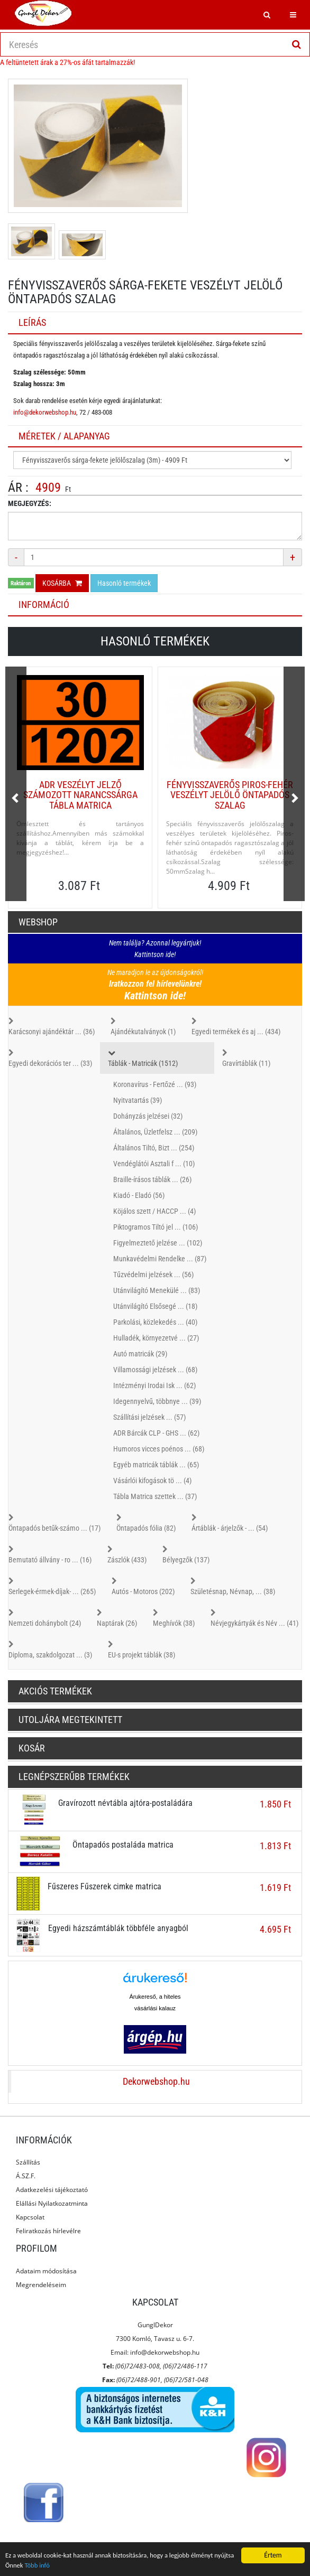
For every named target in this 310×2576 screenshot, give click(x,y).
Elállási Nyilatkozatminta (52, 2203)
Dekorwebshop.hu (156, 2081)
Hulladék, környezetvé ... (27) (156, 1338)
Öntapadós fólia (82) (146, 1522)
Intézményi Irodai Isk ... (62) (154, 1385)
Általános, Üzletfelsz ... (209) (155, 1132)
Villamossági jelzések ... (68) (155, 1369)
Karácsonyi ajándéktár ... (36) (51, 1026)
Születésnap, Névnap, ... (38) (232, 1586)
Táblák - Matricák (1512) (157, 1057)
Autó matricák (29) (140, 1354)
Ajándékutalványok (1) (143, 1026)
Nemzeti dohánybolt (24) (44, 1617)
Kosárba (62, 583)
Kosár (32, 1748)
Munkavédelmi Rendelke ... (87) (159, 1258)
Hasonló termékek (124, 583)
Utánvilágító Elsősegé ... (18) (155, 1306)
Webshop (38, 922)
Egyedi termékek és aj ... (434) (236, 1026)
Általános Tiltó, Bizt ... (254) (153, 1148)
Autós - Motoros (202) (143, 1586)
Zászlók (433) (127, 1554)
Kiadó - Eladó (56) (139, 1195)
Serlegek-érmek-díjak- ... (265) (52, 1586)
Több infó (62, 2565)
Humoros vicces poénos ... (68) (158, 1449)
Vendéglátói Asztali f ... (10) (154, 1163)
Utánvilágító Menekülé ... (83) (156, 1290)
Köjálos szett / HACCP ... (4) (154, 1211)
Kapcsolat (30, 2217)
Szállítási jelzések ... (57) (149, 1417)
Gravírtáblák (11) (246, 1057)
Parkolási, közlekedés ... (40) (155, 1322)
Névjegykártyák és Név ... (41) (254, 1617)
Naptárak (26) (117, 1617)
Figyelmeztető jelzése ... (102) (157, 1243)
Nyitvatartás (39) (137, 1100)
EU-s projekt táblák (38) (141, 1649)
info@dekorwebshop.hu (44, 412)
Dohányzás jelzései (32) (148, 1116)
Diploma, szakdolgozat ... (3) (50, 1649)
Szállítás (28, 2162)
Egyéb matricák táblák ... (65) (156, 1464)
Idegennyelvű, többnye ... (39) (157, 1401)
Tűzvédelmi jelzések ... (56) (153, 1274)
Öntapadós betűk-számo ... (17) (54, 1522)
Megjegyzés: (29, 503)
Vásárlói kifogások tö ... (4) (152, 1480)
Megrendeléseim (41, 2284)
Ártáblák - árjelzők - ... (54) (230, 1522)
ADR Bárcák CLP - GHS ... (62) (156, 1433)
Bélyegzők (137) (185, 1554)
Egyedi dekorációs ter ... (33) (50, 1057)
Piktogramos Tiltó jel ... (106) (155, 1227)
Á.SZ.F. (25, 2175)
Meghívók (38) (174, 1617)
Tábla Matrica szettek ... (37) (155, 1496)
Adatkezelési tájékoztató (52, 2189)
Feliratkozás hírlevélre (48, 2230)
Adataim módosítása (46, 2270)
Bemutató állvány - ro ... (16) (50, 1554)
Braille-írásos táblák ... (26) (152, 1179)
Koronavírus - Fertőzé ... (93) (154, 1084)
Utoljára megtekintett (70, 1719)
